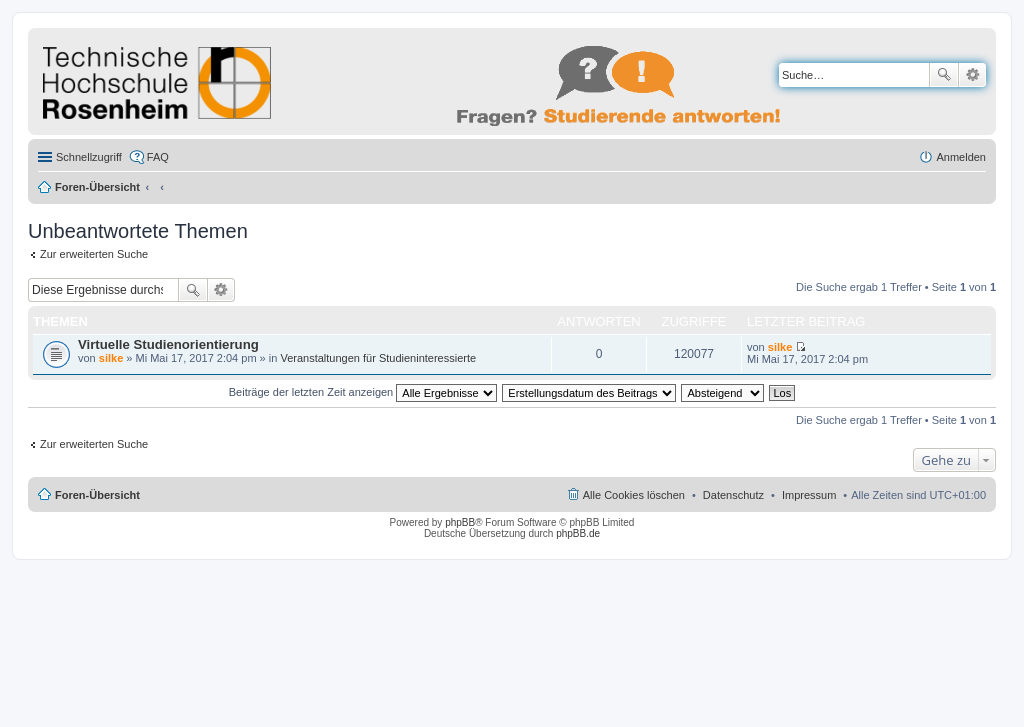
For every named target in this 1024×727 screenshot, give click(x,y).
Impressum (809, 495)
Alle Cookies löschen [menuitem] (634, 495)
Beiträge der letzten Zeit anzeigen (363, 392)
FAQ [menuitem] (158, 157)
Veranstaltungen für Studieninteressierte (378, 358)
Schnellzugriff (89, 157)
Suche (944, 75)
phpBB (460, 522)
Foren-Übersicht (97, 187)
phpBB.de (578, 533)
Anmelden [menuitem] (961, 157)
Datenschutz (733, 495)
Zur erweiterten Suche (94, 254)
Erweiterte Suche (972, 75)
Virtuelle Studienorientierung (168, 344)
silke (111, 358)
